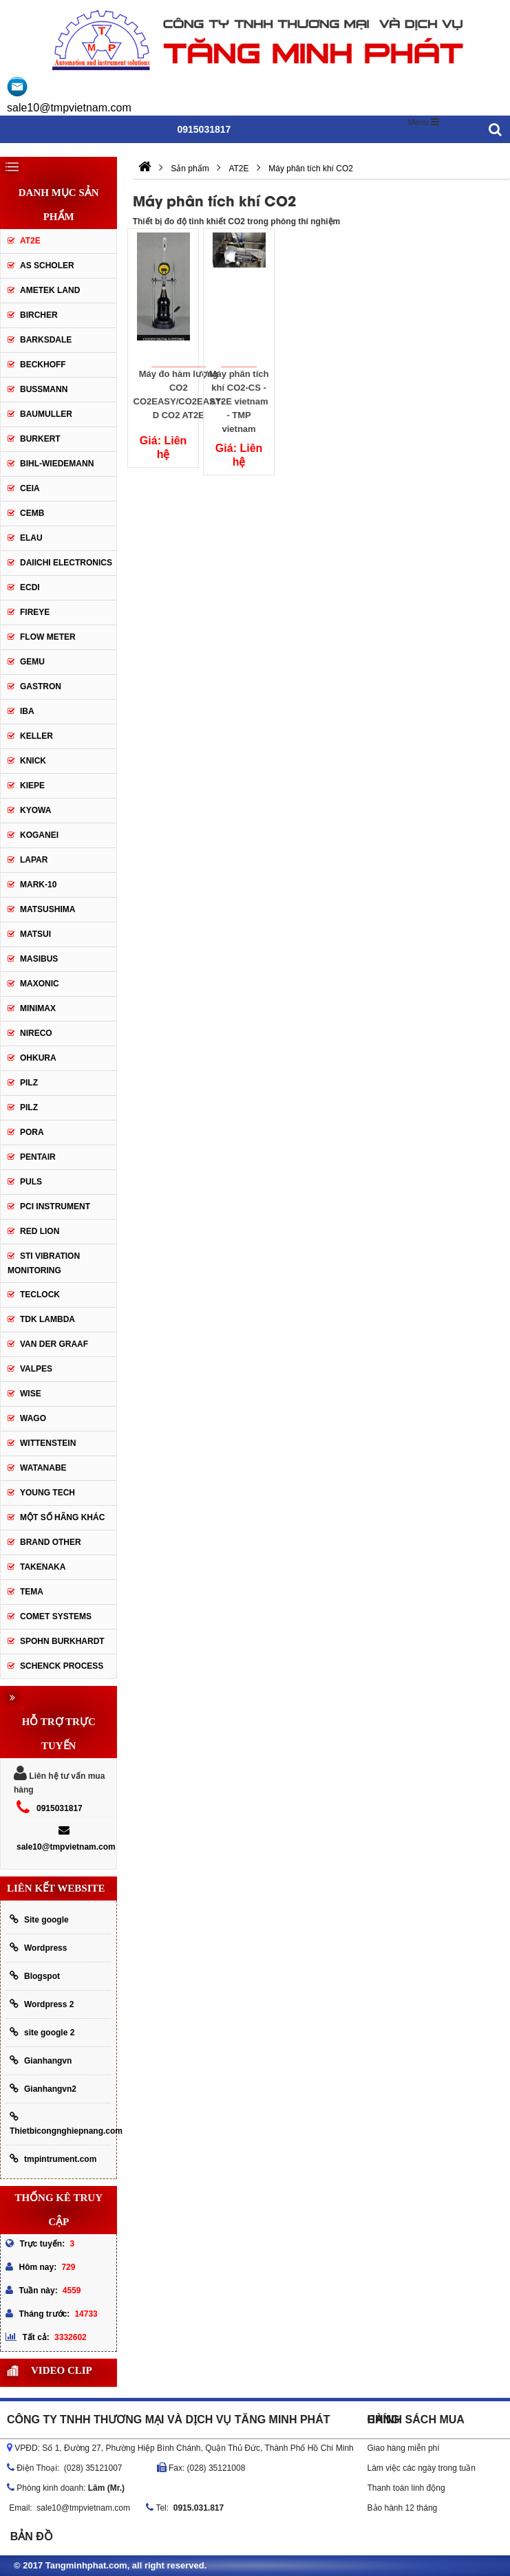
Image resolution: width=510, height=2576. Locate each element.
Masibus (39, 959)
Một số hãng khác (62, 1517)
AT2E (30, 241)
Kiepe (32, 785)
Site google (39, 1919)
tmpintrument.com (53, 2159)
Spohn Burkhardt (62, 1641)
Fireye (35, 612)
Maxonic (39, 983)
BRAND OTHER (50, 1542)
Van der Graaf (54, 1344)
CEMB (32, 513)
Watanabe (43, 1468)
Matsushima (47, 909)
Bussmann (43, 389)
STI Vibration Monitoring (44, 1263)
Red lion (39, 1231)
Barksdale (46, 340)
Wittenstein (48, 1443)
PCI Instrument (55, 1206)
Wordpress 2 (42, 2004)
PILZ (29, 1082)
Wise (30, 1393)
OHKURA (38, 1058)
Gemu (32, 662)
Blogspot (35, 1976)
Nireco (36, 1033)
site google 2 (42, 2032)
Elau (31, 538)
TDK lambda (47, 1319)
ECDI (30, 587)
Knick (33, 761)
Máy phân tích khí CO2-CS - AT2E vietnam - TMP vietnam (239, 399)
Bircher (39, 315)
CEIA (30, 488)
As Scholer (47, 265)
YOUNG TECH (47, 1492)
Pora (32, 1132)
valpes (36, 1369)
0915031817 (59, 1808)
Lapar (33, 860)
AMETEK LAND (50, 290)
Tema (31, 1592)
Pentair (38, 1157)
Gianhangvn (41, 2060)
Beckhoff (43, 364)
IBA (27, 711)
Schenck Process (61, 1666)
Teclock (40, 1294)
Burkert (40, 439)
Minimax (38, 1008)
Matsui (35, 934)
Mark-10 (38, 884)
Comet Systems (56, 1616)
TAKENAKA (42, 1567)
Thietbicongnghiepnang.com (60, 2124)
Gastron (40, 686)
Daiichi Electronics (66, 562)
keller (36, 736)
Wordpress (38, 1947)
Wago (33, 1418)
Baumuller (46, 414)
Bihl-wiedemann (57, 463)
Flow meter (48, 637)
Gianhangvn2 (43, 2088)
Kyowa (35, 810)
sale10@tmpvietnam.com (69, 107)
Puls (31, 1182)
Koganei (39, 835)
